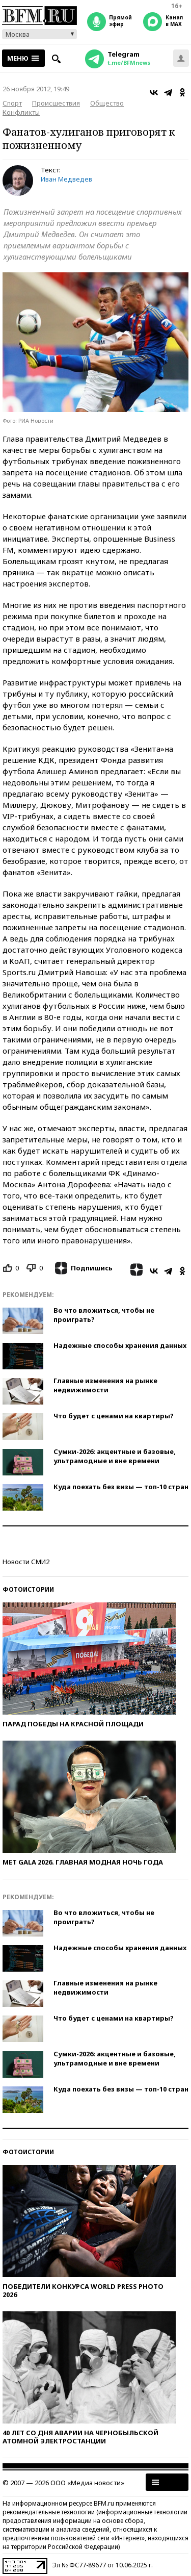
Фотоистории (28, 1589)
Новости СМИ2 (26, 1561)
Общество (107, 103)
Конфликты (21, 112)
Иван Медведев (66, 179)
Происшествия (56, 103)
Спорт (12, 103)
